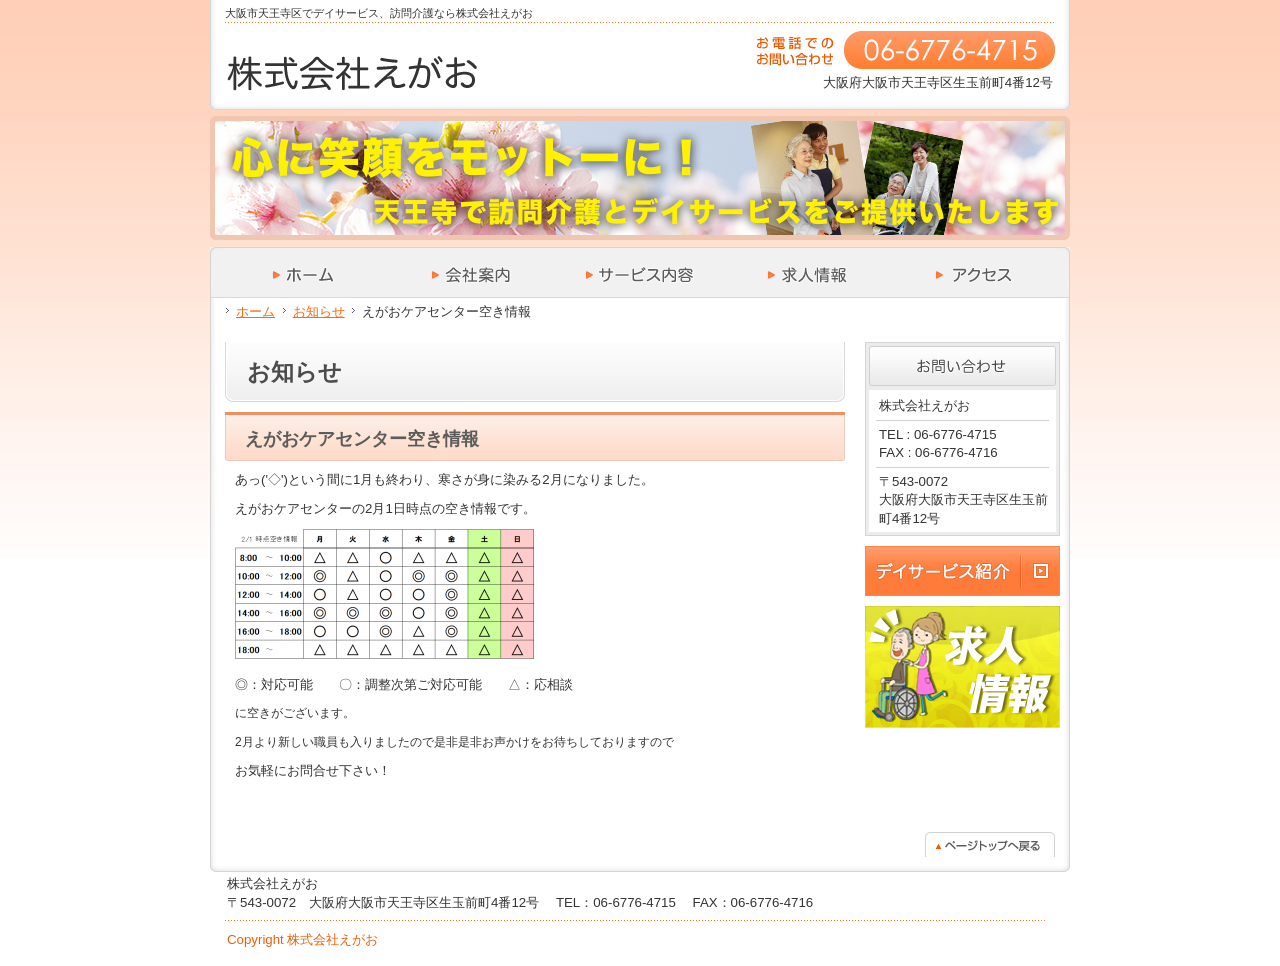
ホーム (255, 311)
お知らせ (319, 311)
